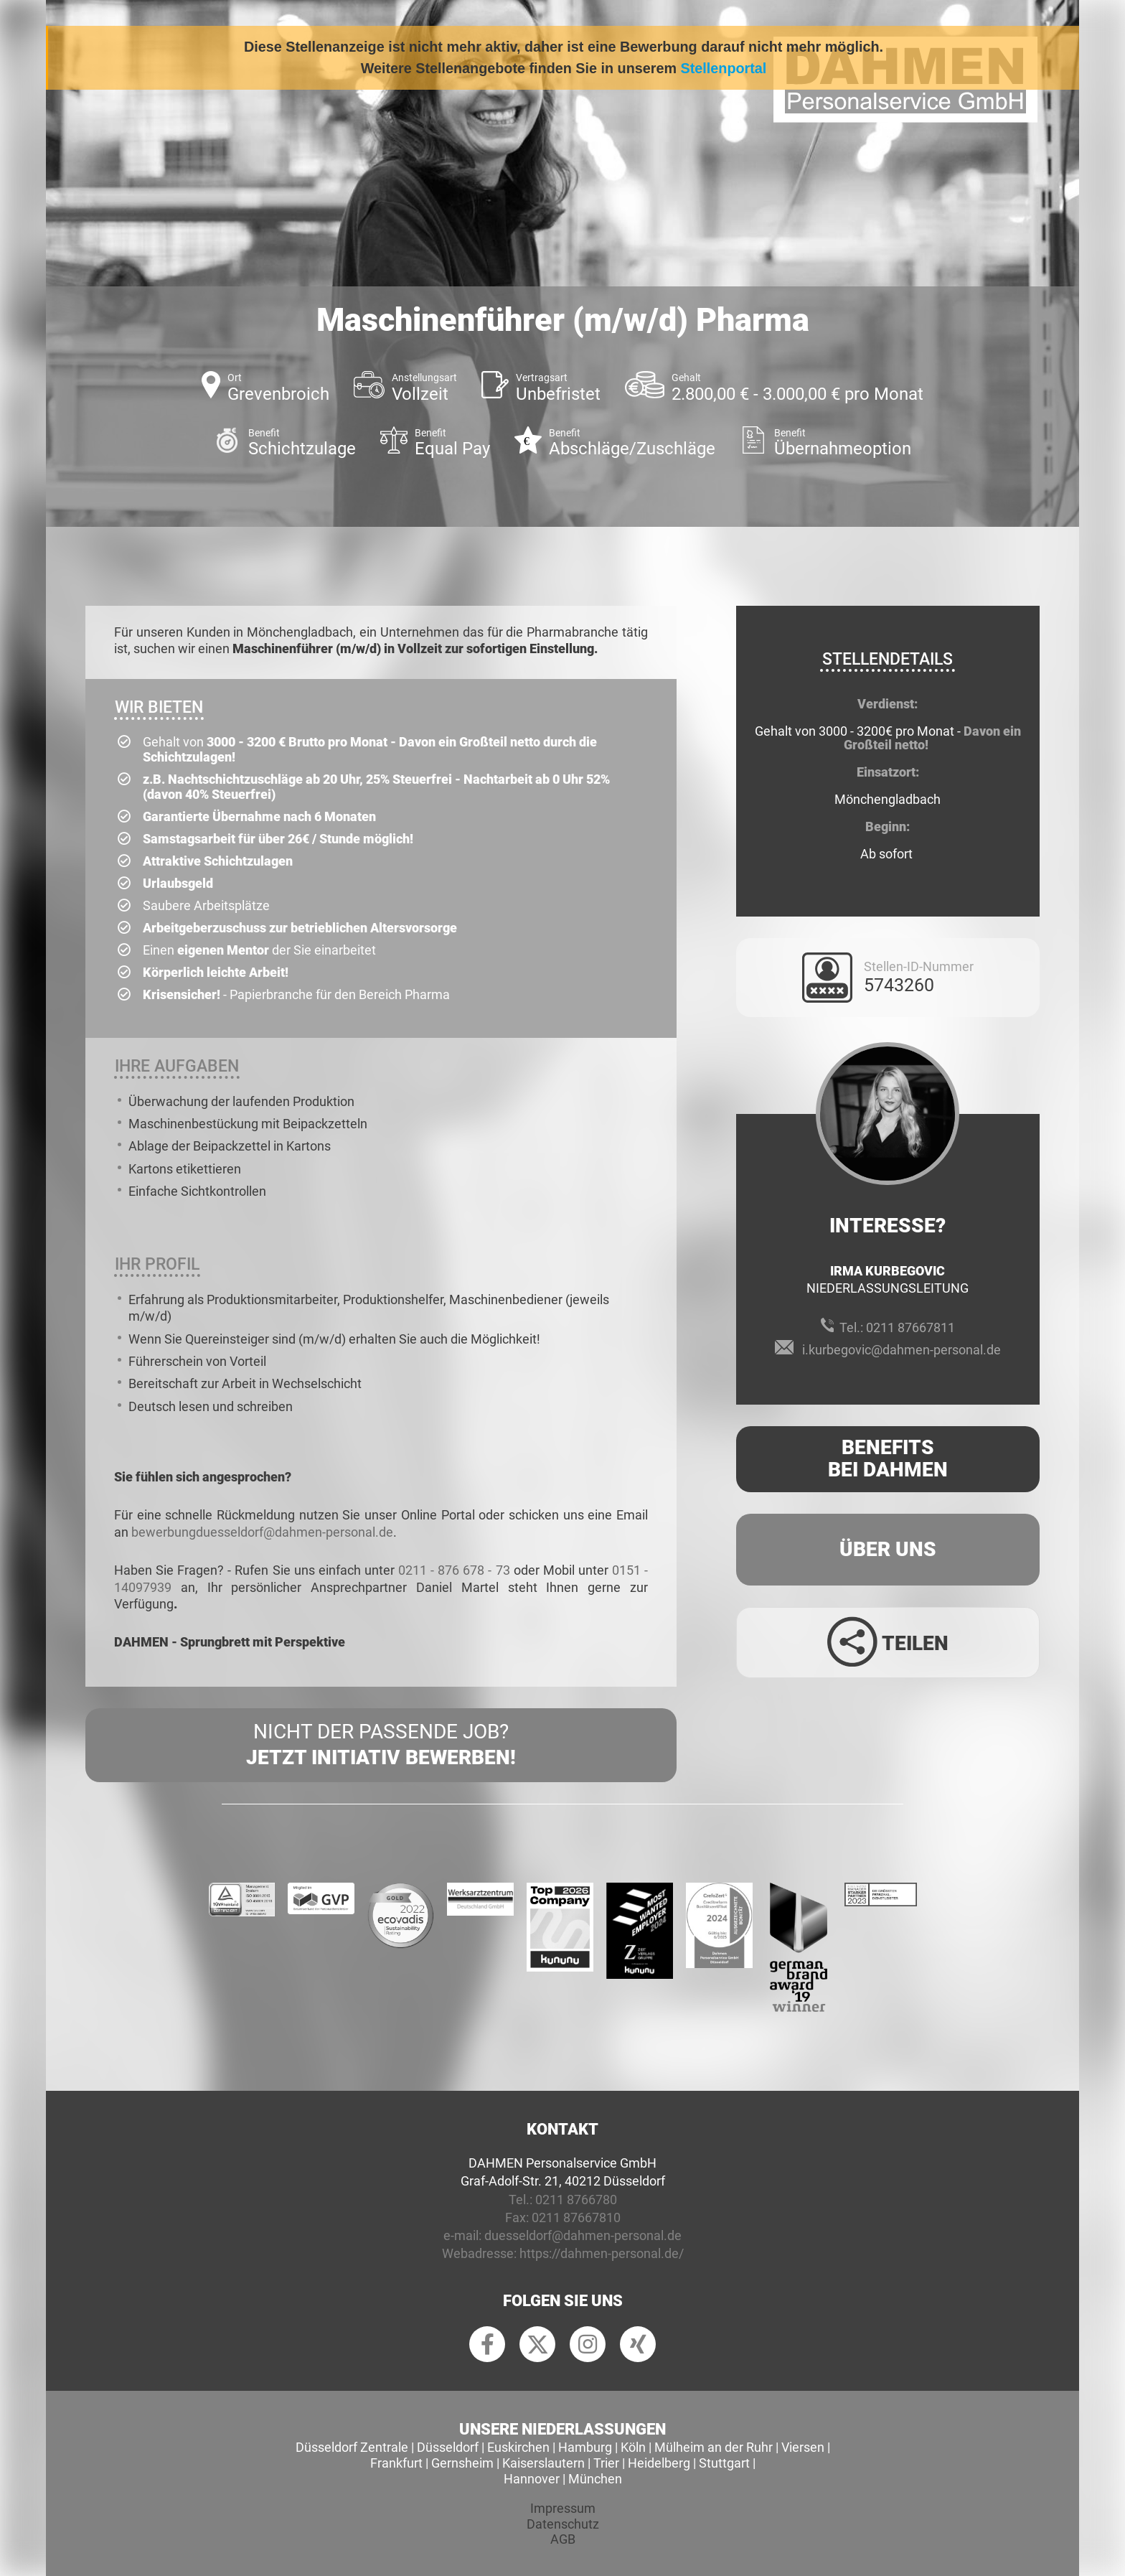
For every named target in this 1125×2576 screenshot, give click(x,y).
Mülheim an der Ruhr (713, 2447)
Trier (606, 2462)
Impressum (563, 2508)
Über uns (887, 1549)
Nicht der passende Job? (381, 1745)
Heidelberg (659, 2462)
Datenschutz (563, 2523)
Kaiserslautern (543, 2462)
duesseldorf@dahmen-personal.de (583, 2235)
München (595, 2478)
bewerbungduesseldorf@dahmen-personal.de (262, 1532)
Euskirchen (518, 2447)
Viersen (802, 2447)
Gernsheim (462, 2462)
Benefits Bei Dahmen (888, 1458)
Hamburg (585, 2447)
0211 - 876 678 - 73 (454, 1570)
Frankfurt (396, 2462)
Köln (633, 2447)
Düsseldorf (448, 2447)
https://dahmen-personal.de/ (601, 2253)
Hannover (532, 2478)
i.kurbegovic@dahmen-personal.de (901, 1349)
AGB (562, 2539)
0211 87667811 (910, 1327)
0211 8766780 (576, 2199)
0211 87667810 (576, 2217)
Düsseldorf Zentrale (352, 2447)
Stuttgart (724, 2462)
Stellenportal (724, 68)
